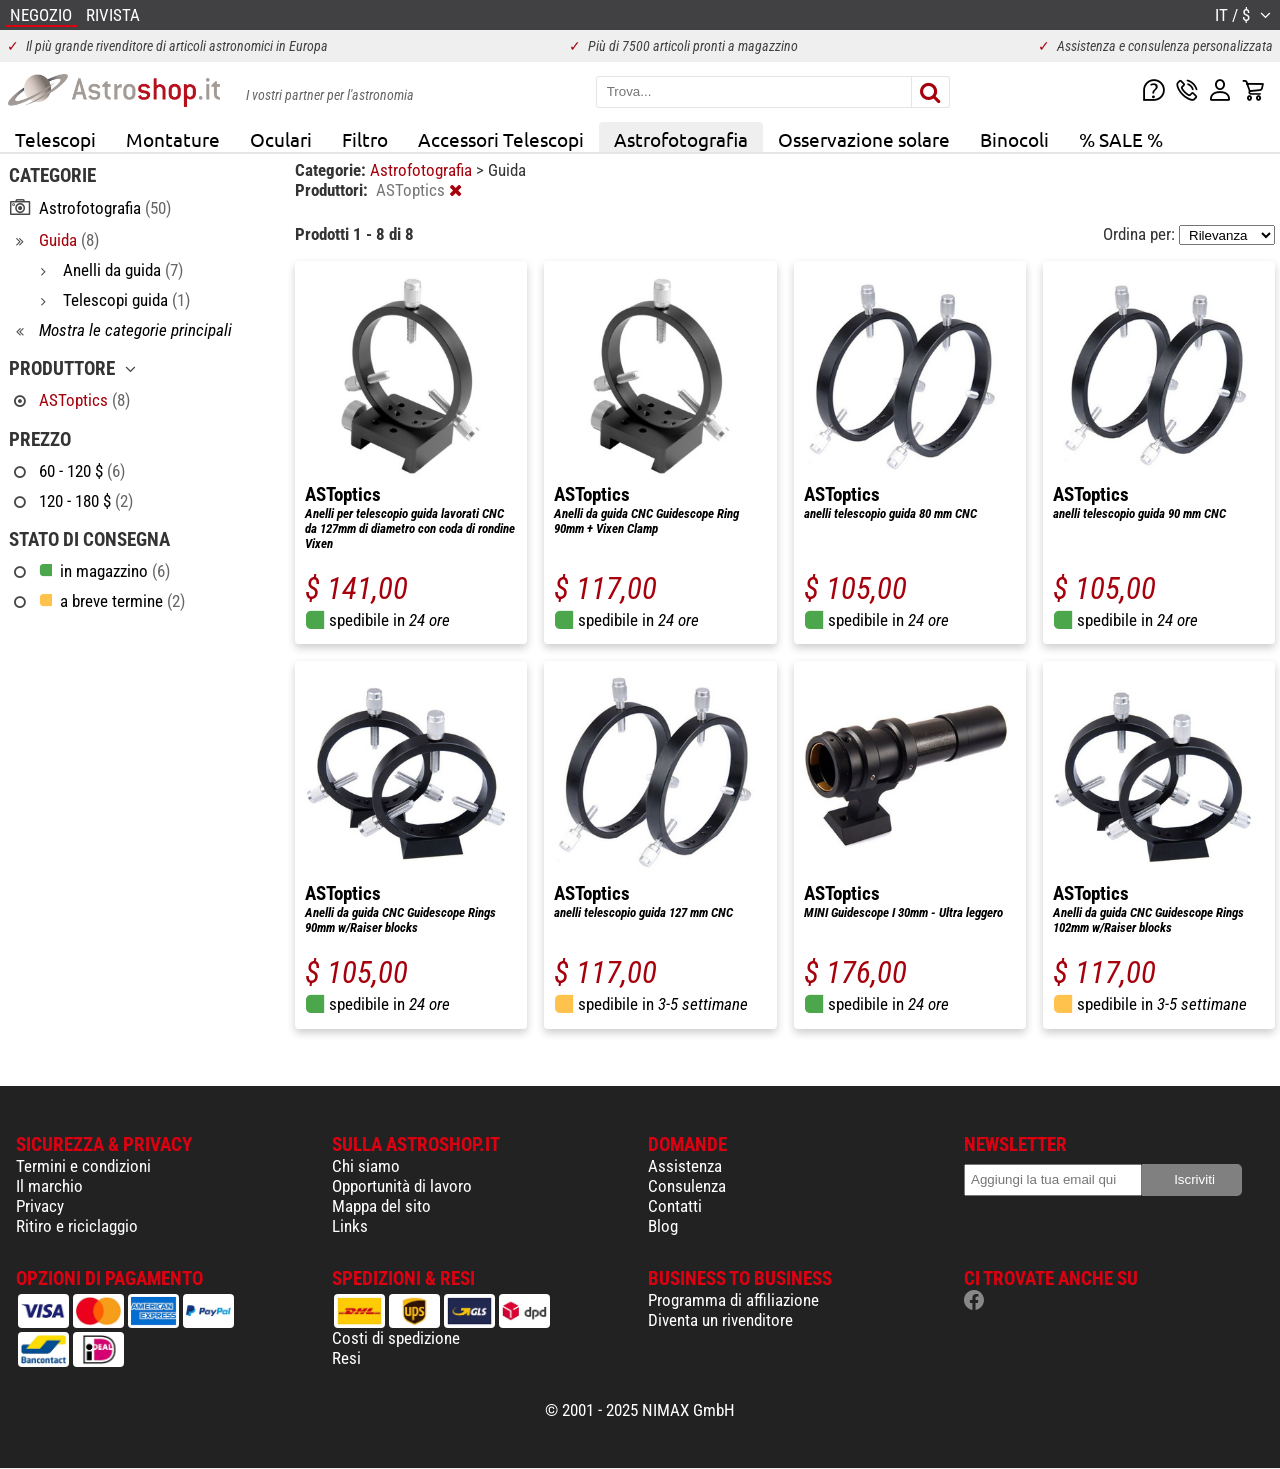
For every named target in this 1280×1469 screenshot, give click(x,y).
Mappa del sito (381, 1206)
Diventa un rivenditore (720, 1320)
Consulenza (687, 1186)
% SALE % (1121, 139)
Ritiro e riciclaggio (77, 1226)
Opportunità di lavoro (402, 1186)
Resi (346, 1358)
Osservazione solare (864, 139)
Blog (663, 1226)
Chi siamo (366, 1166)
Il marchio (49, 1186)
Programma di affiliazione (733, 1300)
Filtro (365, 139)
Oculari (281, 139)
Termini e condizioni (83, 1166)
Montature (173, 139)
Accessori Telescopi (501, 139)
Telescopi (55, 139)
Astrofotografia (681, 139)
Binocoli (1014, 139)
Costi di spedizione (396, 1338)
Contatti (675, 1206)
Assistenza (685, 1166)
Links (350, 1226)
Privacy (40, 1206)
